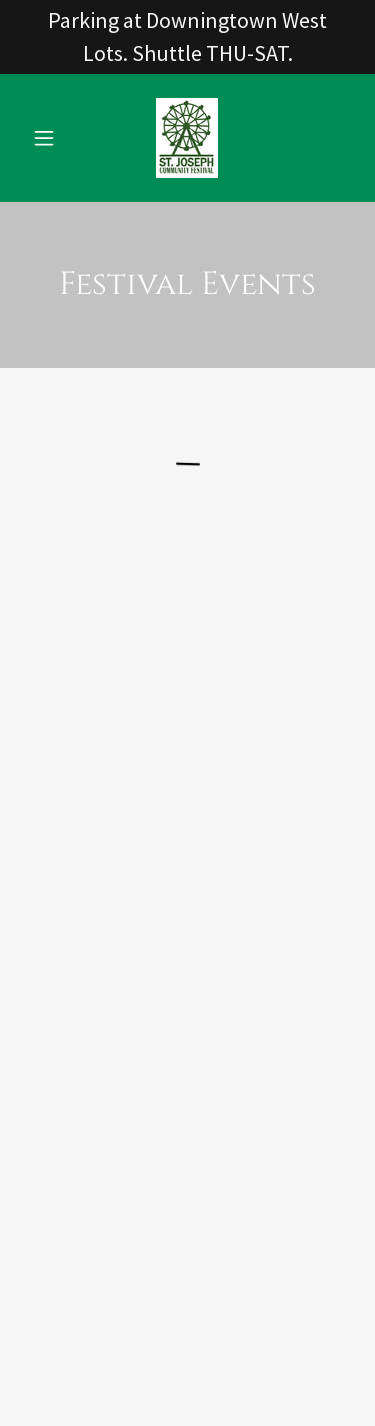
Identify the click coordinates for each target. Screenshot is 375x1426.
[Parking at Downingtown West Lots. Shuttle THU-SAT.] (187, 37)
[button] (48, 138)
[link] (187, 138)
